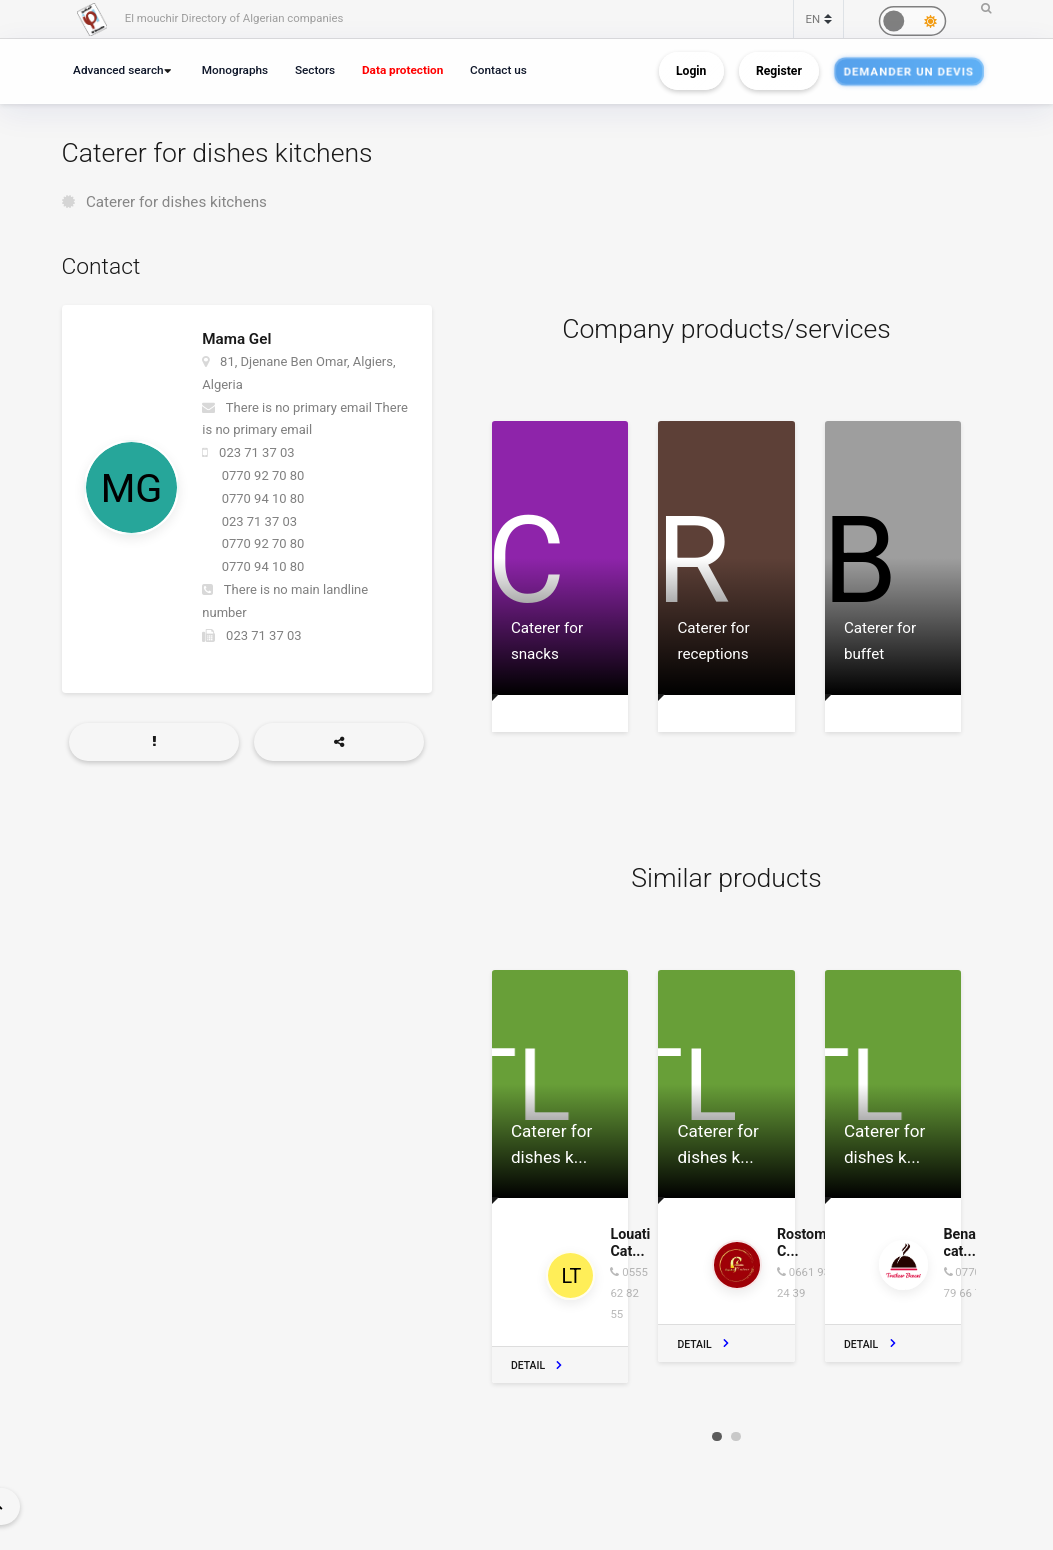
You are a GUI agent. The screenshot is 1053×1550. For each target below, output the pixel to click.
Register (779, 71)
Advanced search (118, 70)
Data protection (402, 70)
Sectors (315, 70)
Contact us (498, 70)
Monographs (235, 70)
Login (691, 71)
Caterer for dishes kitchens (176, 202)
